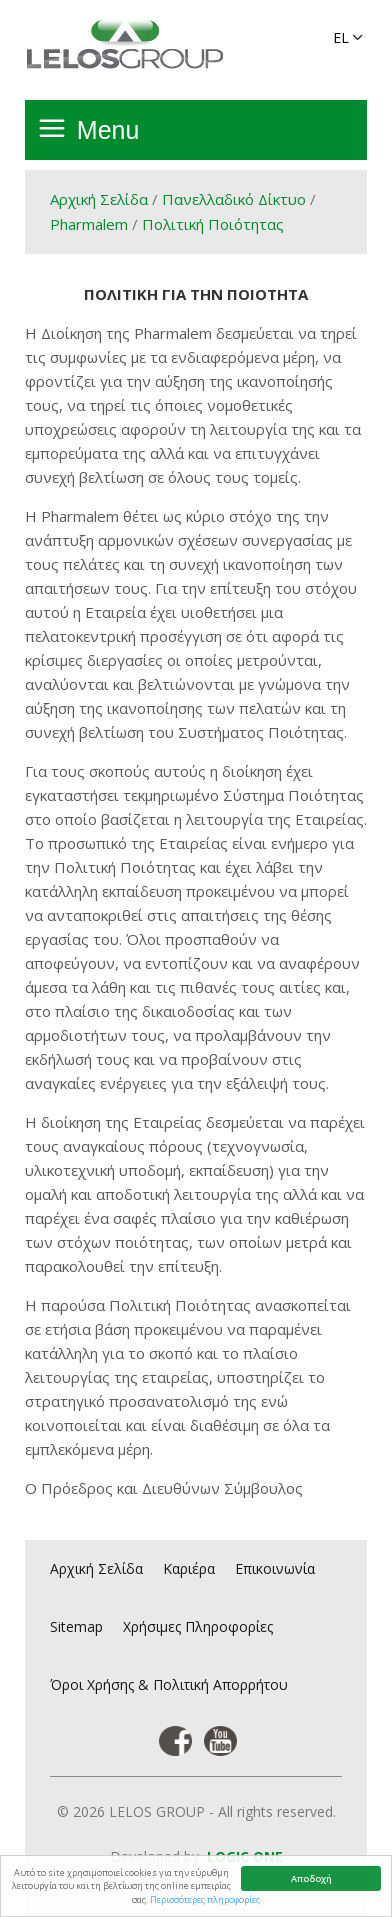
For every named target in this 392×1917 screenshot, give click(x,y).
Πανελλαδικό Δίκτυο (234, 199)
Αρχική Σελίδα (99, 199)
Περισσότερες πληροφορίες (205, 1899)
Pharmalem (89, 224)
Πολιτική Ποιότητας (213, 224)
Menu (108, 130)
